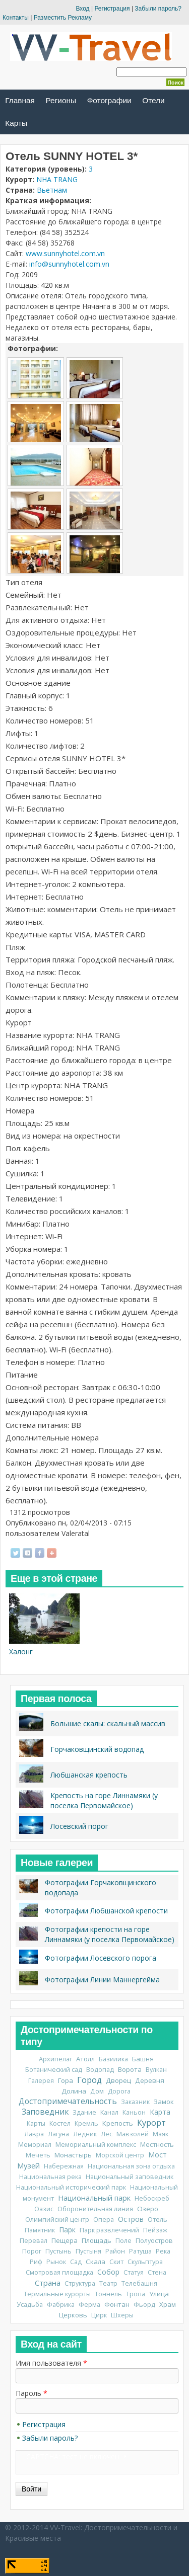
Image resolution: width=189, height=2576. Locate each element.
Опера (103, 2219)
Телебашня (139, 2283)
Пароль (31, 2393)
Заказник (135, 2102)
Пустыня (88, 2251)
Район (115, 2251)
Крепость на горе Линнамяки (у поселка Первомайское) (104, 1800)
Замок (164, 2101)
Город (89, 2079)
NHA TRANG (57, 179)
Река (163, 2251)
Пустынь (58, 2251)
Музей (28, 2165)
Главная (20, 100)
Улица (159, 2293)
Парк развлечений (109, 2230)
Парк (67, 2229)
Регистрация (112, 8)
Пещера (64, 2240)
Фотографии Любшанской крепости (106, 1910)
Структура (80, 2283)
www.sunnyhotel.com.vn (65, 253)
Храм (167, 2304)
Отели (153, 100)
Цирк (99, 2315)
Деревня (149, 2080)
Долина (73, 2091)
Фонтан (117, 2304)
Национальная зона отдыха (131, 2166)
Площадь (96, 2240)
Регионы (61, 100)
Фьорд (144, 2304)
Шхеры (122, 2315)
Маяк (160, 2134)
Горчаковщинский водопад (97, 1749)
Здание (84, 2112)
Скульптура (145, 2262)
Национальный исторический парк (71, 2187)
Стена (157, 2272)
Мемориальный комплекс (95, 2144)
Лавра (34, 2134)
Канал (109, 2112)
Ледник (85, 2134)
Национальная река (50, 2176)
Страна (47, 2283)
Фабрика (61, 2304)
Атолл (85, 2058)
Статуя (133, 2272)
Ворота (130, 2069)
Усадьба (30, 2304)
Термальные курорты (57, 2294)
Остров (131, 2219)
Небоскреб (152, 2198)
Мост (157, 2154)
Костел (60, 2123)
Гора (65, 2080)
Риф (36, 2262)
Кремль (86, 2123)
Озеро (147, 2208)
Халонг (21, 1651)
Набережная (64, 2166)
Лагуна (58, 2134)
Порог (31, 2251)
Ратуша (140, 2251)
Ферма (89, 2304)
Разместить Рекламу (63, 17)
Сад (76, 2262)
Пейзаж (155, 2230)
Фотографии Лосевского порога (100, 1958)
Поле (123, 2240)
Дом (97, 2091)
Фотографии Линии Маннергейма (102, 1979)
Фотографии (109, 100)
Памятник (40, 2230)
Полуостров (154, 2240)
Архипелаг (55, 2059)
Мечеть (38, 2155)
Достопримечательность (68, 2101)
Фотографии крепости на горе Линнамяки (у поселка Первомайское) (109, 1934)
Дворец (118, 2080)
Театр (108, 2283)
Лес (106, 2134)
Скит (116, 2262)
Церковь (73, 2314)
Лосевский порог (79, 1826)
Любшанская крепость (89, 1775)
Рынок (56, 2262)
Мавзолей (132, 2134)
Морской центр (120, 2155)
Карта (160, 2112)
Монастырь (73, 2154)
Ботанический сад (53, 2069)
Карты (16, 123)
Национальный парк (94, 2198)
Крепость (117, 2123)
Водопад (100, 2069)
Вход (82, 8)
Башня (143, 2058)
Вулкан (156, 2069)
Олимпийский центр (57, 2219)
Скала (95, 2261)
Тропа (135, 2294)
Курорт (151, 2122)
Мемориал (34, 2144)
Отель (157, 2219)
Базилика (113, 2059)
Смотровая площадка (59, 2272)
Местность (157, 2144)
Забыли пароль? (158, 8)
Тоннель (108, 2294)
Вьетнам (52, 190)
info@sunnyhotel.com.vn (69, 264)
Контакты (16, 17)
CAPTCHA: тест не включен (72, 2456)
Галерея (41, 2080)
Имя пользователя (51, 2363)
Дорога (119, 2091)
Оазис (43, 2209)
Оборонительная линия (95, 2209)
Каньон (134, 2112)
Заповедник (45, 2112)
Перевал (33, 2240)
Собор (108, 2272)
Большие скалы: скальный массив (107, 1723)
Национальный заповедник (129, 2176)
